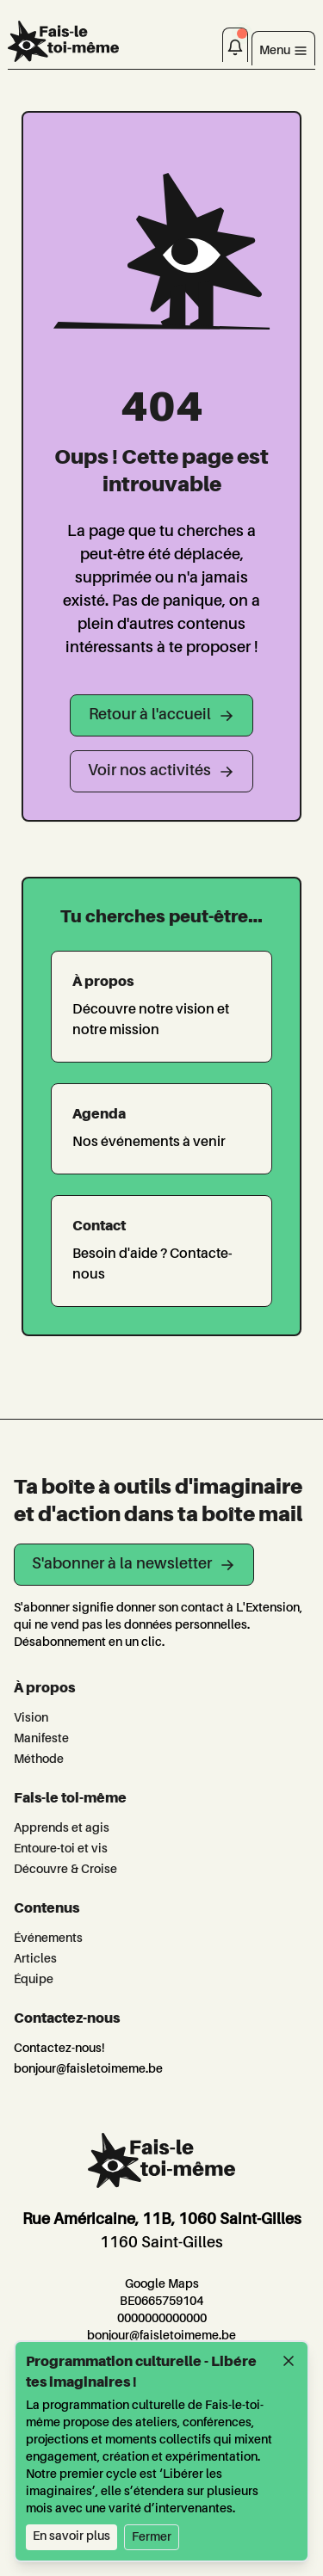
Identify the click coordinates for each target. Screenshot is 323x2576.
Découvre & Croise (65, 1870)
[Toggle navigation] (283, 48)
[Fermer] (288, 2361)
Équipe (33, 1980)
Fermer (151, 2537)
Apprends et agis (61, 1828)
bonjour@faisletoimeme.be (88, 2069)
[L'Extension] (63, 41)
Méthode (39, 1759)
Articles (35, 1959)
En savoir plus (71, 2536)
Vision (31, 1718)
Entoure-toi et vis (61, 1849)
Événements (48, 1938)
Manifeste (41, 1739)
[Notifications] (235, 45)
